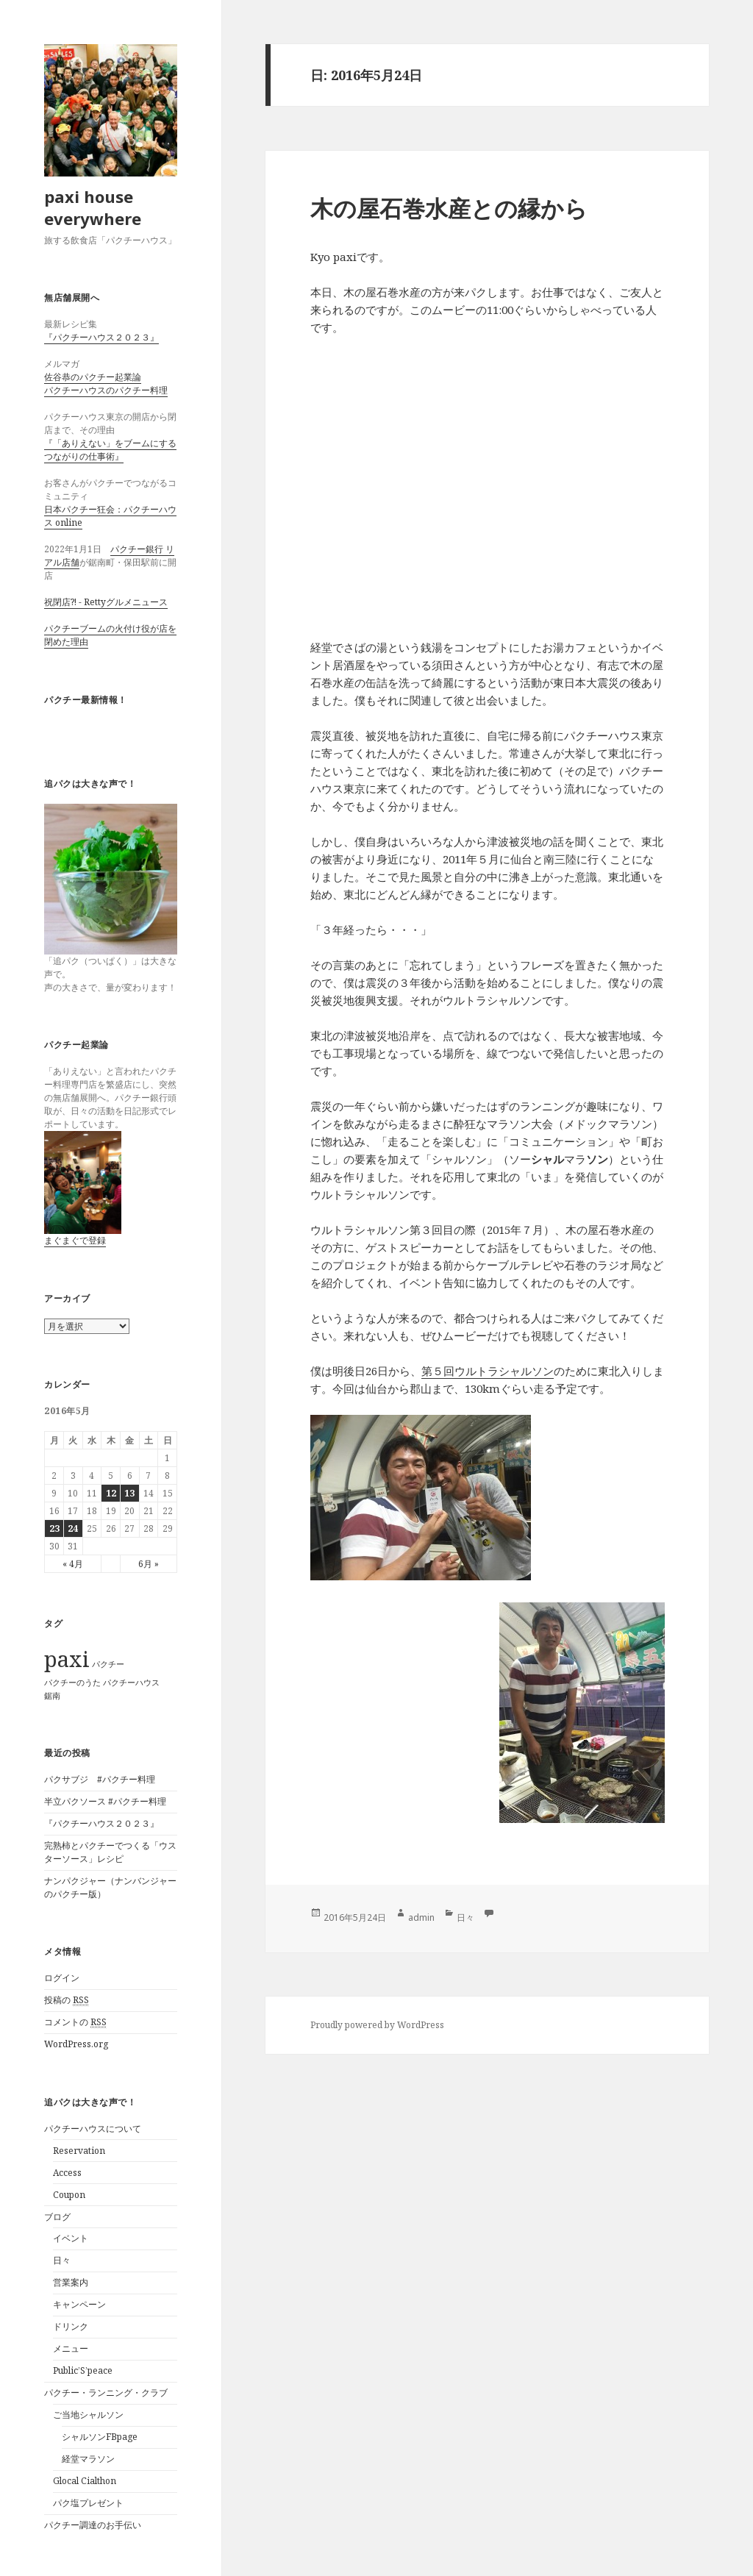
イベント (70, 2238)
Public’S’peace (83, 2370)
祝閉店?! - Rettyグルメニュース (106, 602)
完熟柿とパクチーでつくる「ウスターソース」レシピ (110, 1852)
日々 (62, 2260)
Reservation (79, 2150)
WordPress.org (76, 2044)
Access (67, 2172)
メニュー (70, 2348)
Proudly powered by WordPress (377, 2025)
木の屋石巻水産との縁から (449, 208)
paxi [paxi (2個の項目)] (67, 1659)
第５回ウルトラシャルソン (487, 1370)
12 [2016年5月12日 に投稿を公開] (111, 1493)
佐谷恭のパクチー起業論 (92, 377)
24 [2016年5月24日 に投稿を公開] (73, 1528)
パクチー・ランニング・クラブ (106, 2392)
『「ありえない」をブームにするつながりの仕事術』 (110, 450)
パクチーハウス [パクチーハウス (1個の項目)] (131, 1682)
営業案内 (70, 2282)
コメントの (75, 2022)
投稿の (66, 2000)
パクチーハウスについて (92, 2128)
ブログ (57, 2217)
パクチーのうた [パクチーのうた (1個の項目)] (72, 1682)
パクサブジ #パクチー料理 (99, 1779)
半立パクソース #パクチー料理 (105, 1801)
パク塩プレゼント (88, 2503)
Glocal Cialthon (84, 2481)
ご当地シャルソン (88, 2414)
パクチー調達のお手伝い (92, 2525)
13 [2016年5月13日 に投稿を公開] (129, 1493)
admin (421, 1917)
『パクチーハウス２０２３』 (101, 337)
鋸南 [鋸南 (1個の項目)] (52, 1696)
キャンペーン (79, 2304)
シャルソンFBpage (100, 2436)
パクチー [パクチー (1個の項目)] (108, 1664)
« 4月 (73, 1564)
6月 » (148, 1564)
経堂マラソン (88, 2458)
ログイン (61, 1978)
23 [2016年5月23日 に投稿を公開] (54, 1528)
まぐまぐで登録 (75, 1240)
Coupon (69, 2194)
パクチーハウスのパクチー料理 (106, 390)
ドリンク (70, 2326)
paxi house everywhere (92, 207)
